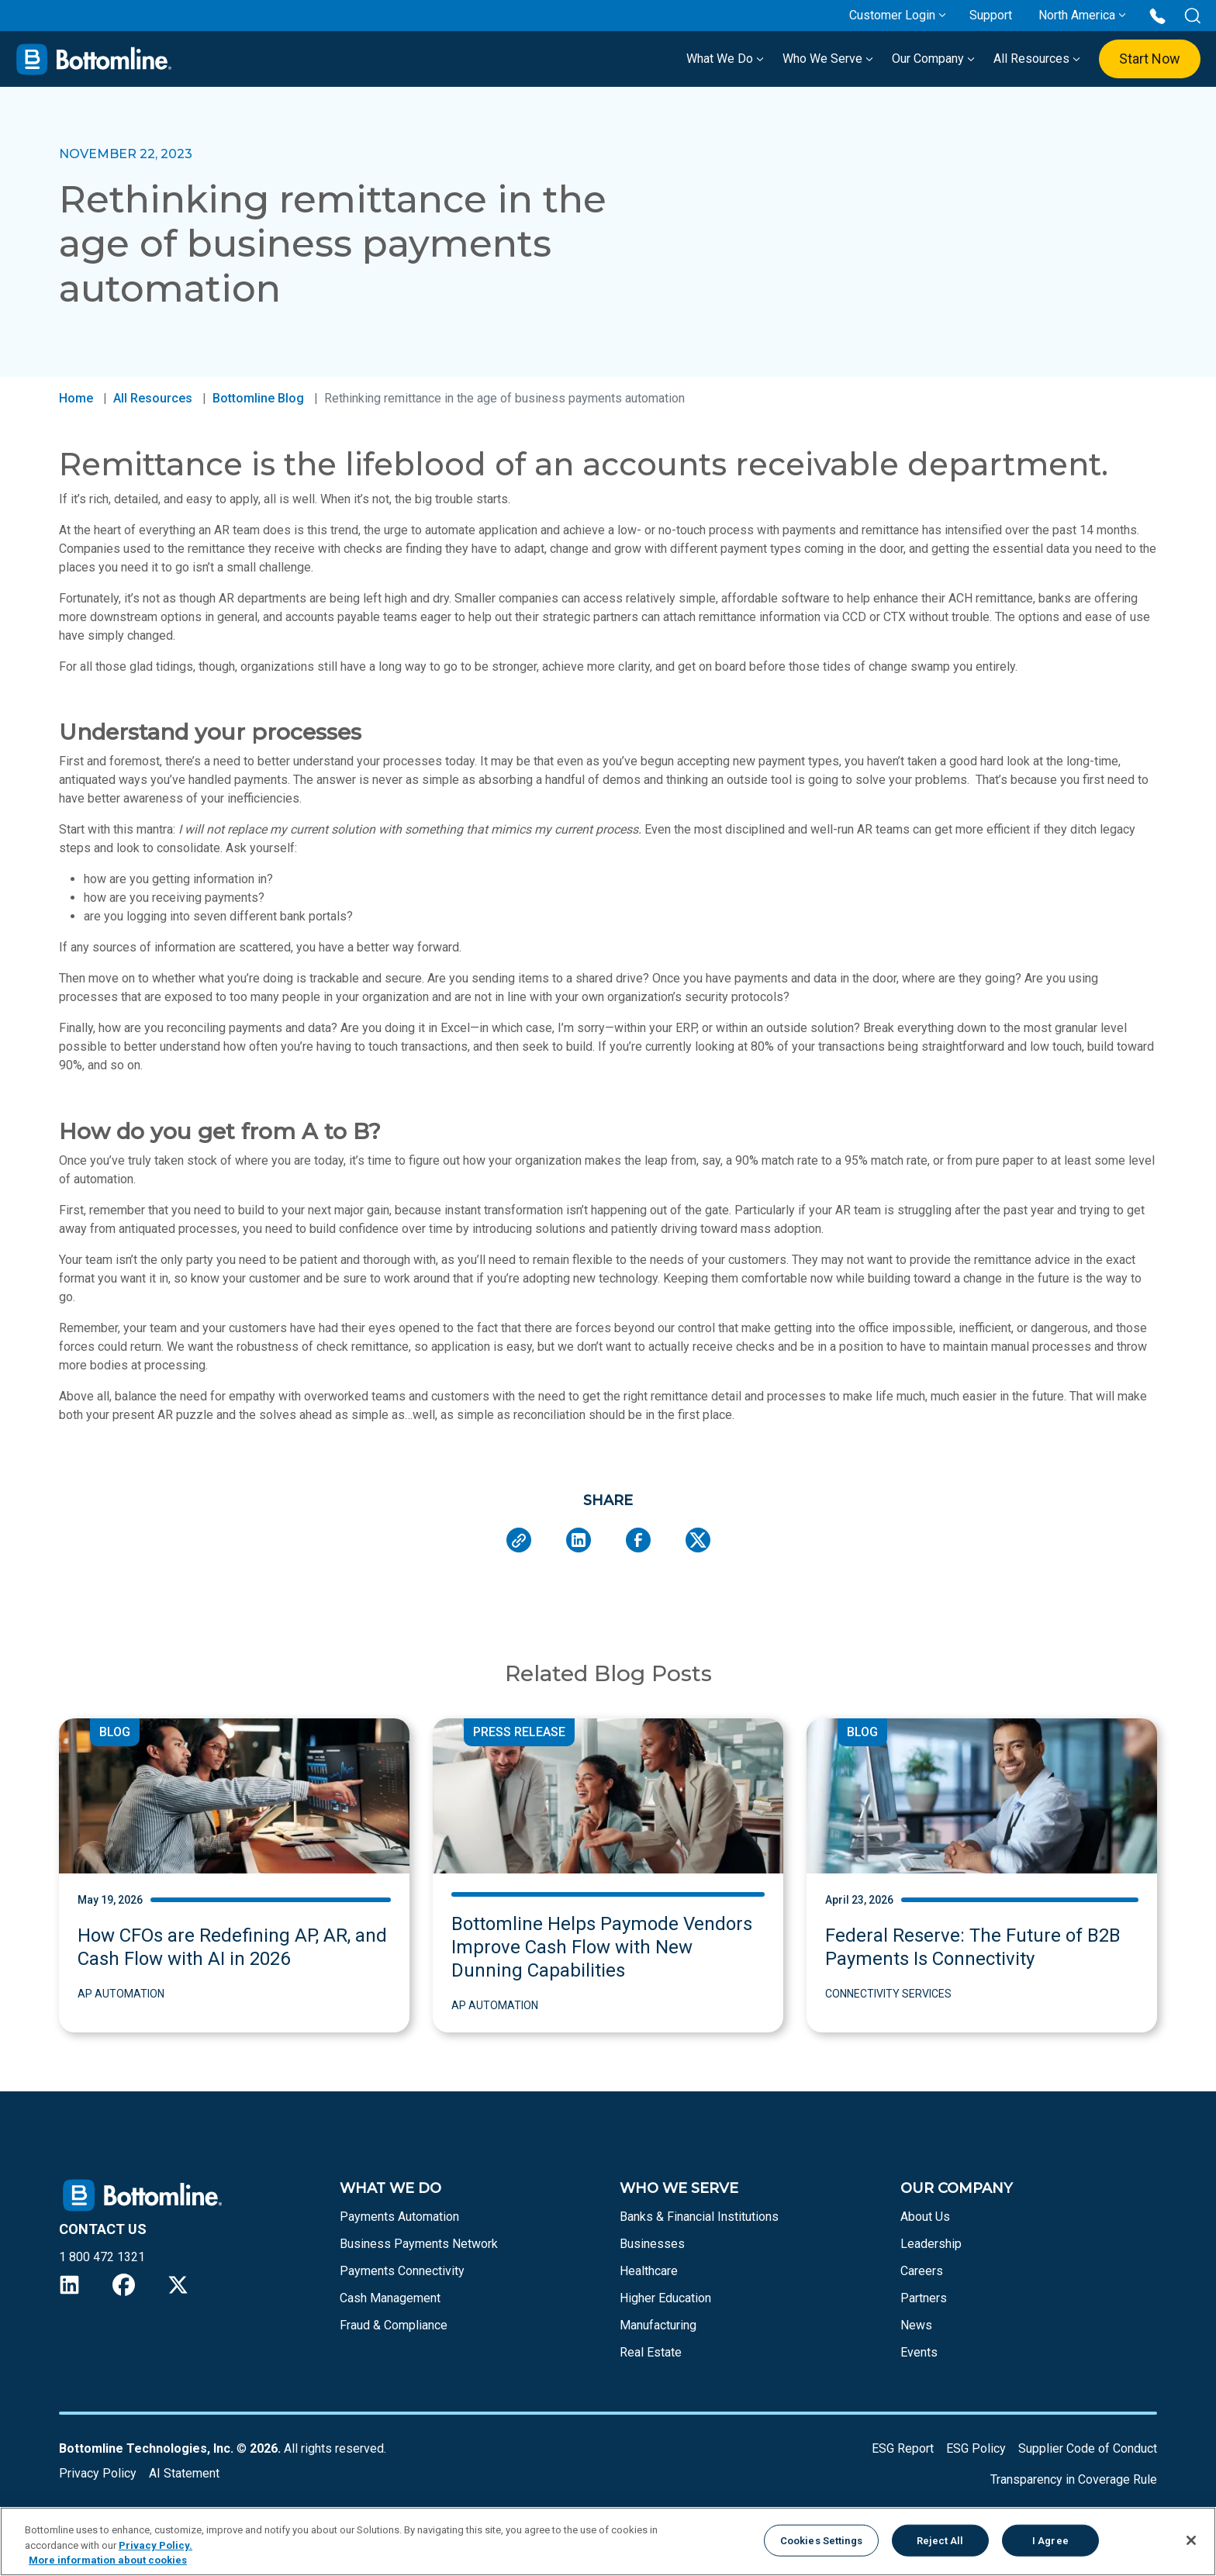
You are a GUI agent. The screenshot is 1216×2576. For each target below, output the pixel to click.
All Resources (1036, 58)
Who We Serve (827, 58)
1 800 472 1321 (102, 2257)
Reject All (940, 2540)
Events (919, 2352)
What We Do (725, 58)
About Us (925, 2216)
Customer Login (892, 15)
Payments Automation (399, 2216)
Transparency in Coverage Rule (1073, 2479)
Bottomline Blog (258, 398)
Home (76, 398)
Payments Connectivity (402, 2270)
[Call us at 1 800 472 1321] (1157, 15)
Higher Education (665, 2298)
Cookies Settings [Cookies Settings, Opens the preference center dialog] (821, 2540)
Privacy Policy (97, 2473)
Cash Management (390, 2298)
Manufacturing (658, 2325)
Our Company (933, 58)
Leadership (931, 2243)
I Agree (1050, 2540)
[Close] (1191, 2540)
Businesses (652, 2243)
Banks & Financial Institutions (699, 2216)
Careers (921, 2270)
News (916, 2325)
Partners (923, 2298)
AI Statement (184, 2473)
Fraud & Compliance (393, 2325)
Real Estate (651, 2352)
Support (990, 15)
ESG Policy (976, 2448)
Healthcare (649, 2270)
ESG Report (903, 2448)
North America (1076, 15)
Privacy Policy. (155, 2545)
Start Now (1149, 58)
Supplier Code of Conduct (1087, 2448)
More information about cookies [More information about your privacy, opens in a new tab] (108, 2560)
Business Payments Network (419, 2243)
